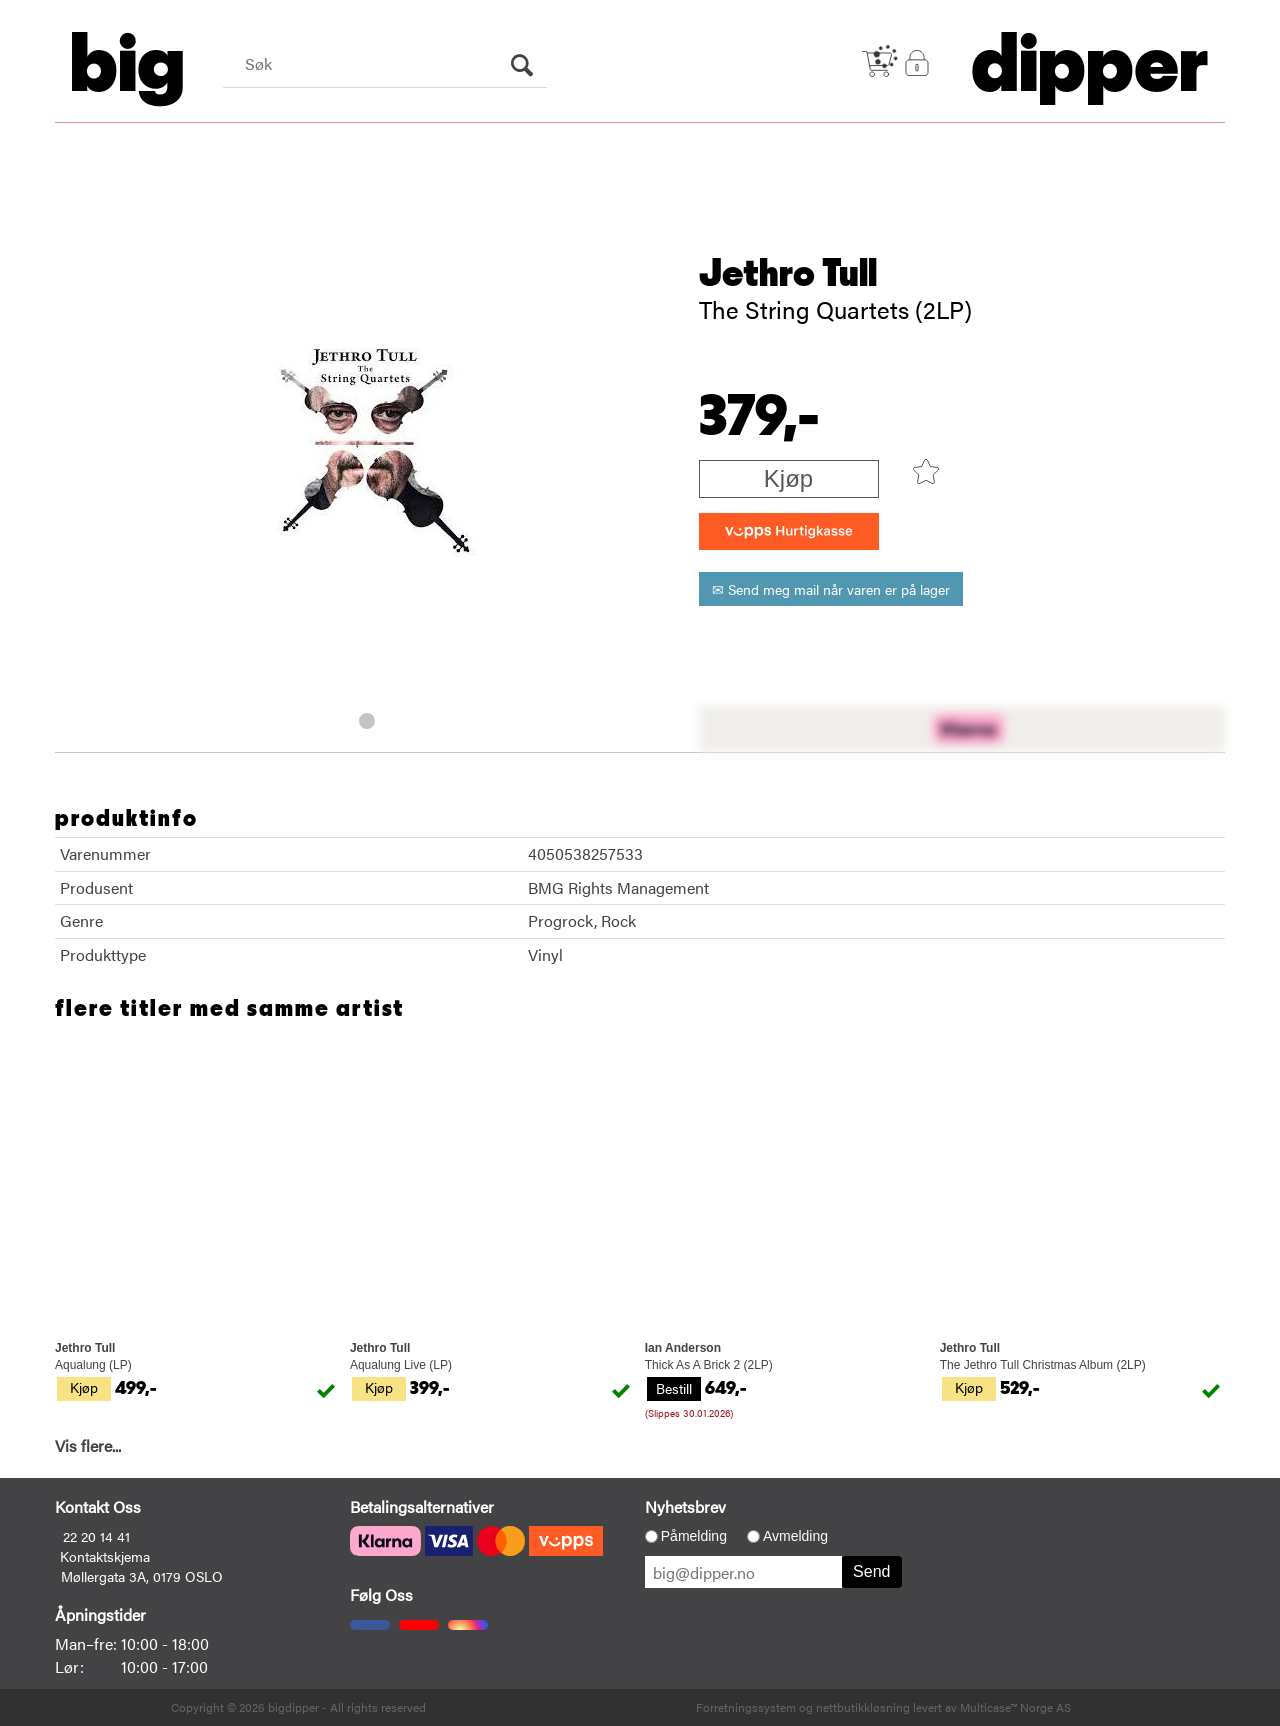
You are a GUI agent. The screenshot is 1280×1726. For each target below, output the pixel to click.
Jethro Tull (788, 274)
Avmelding (795, 1536)
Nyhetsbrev (685, 1506)
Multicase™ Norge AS (1015, 1707)
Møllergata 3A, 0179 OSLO (142, 1576)
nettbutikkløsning (863, 1707)
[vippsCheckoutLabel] (789, 531)
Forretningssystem (746, 1707)
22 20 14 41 (96, 1536)
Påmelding (694, 1536)
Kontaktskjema (105, 1556)
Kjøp (788, 478)
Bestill (674, 1388)
